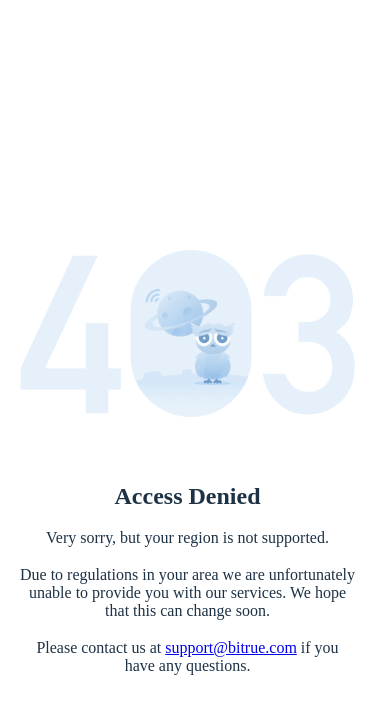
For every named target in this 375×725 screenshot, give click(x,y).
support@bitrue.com (231, 647)
